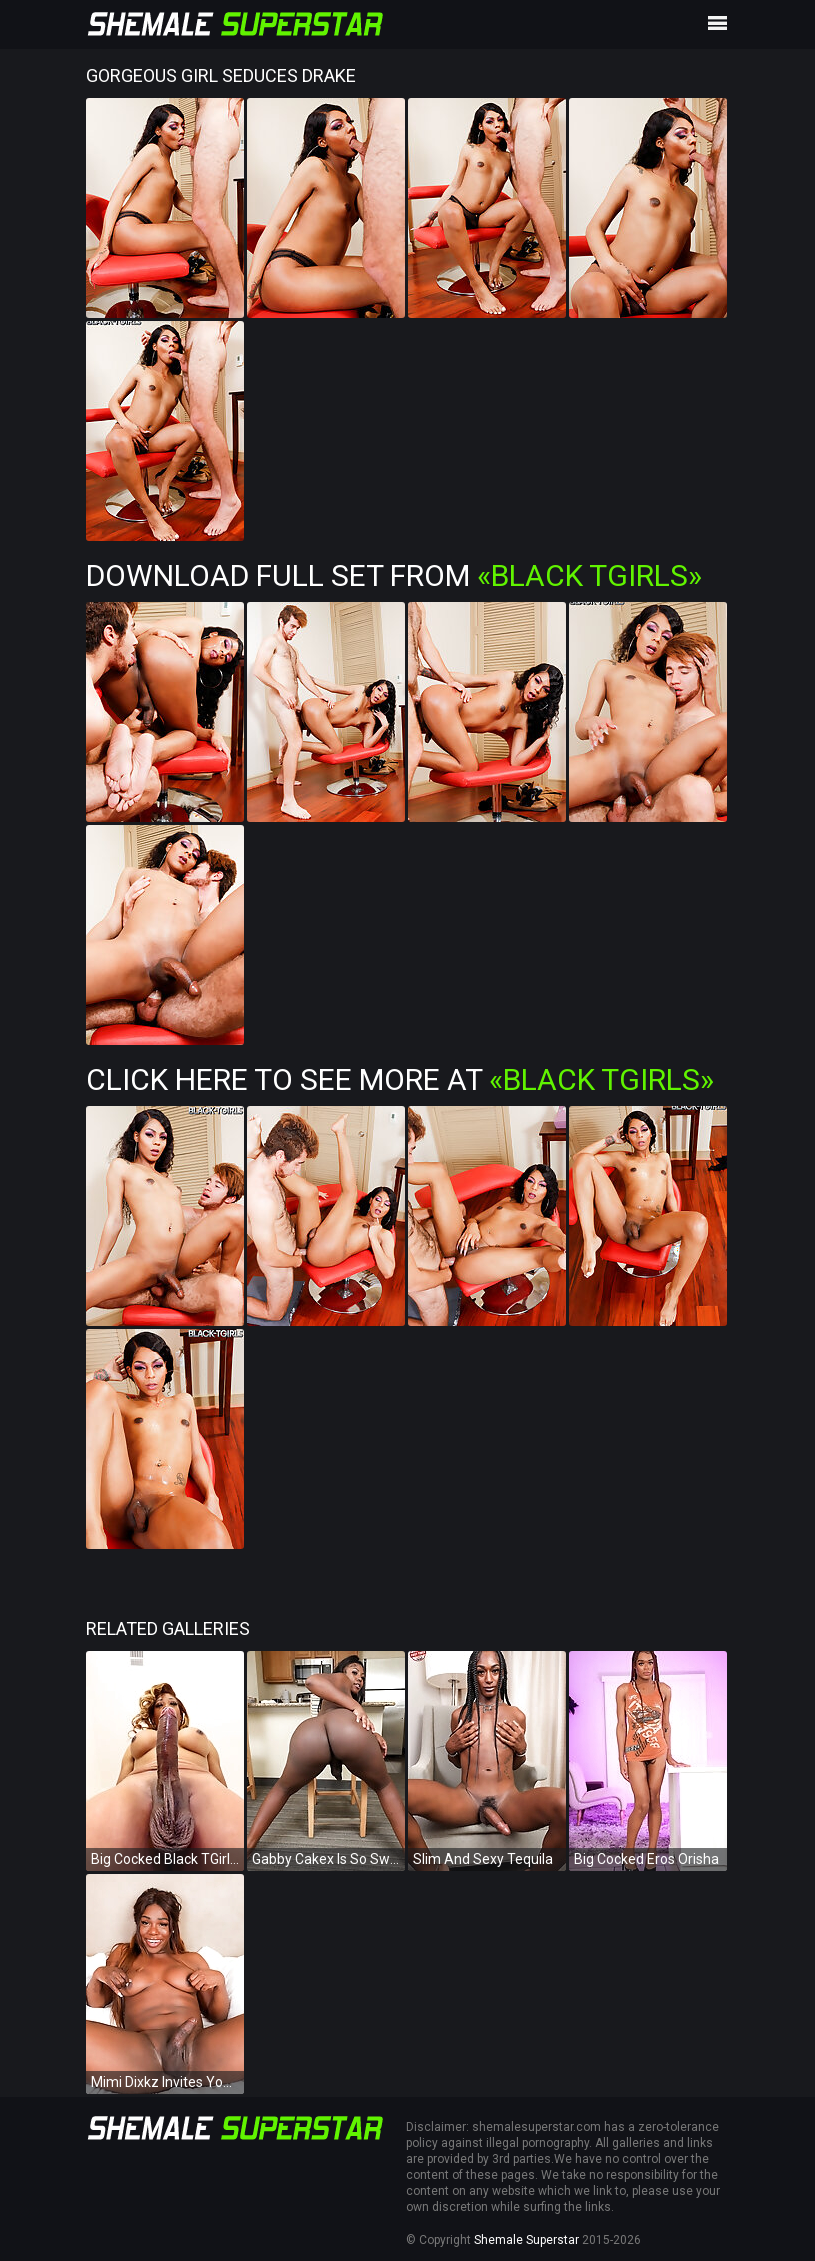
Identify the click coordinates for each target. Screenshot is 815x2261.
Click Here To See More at (400, 1079)
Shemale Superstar (526, 2240)
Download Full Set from (394, 575)
